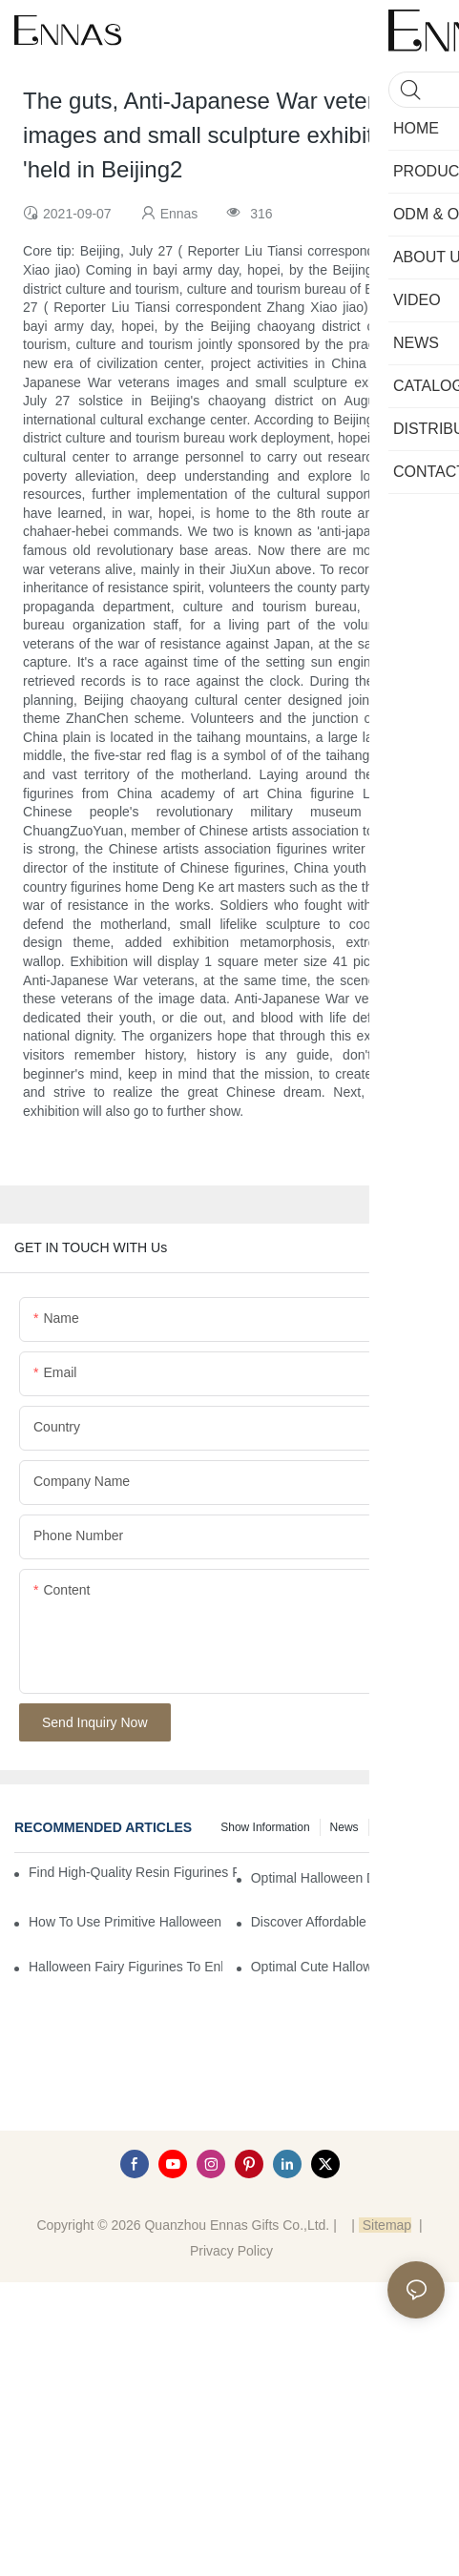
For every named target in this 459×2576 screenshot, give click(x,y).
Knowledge (407, 1827)
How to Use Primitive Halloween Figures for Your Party (125, 1921)
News (344, 1827)
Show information (264, 1827)
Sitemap (385, 2225)
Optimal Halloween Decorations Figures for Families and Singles (348, 1878)
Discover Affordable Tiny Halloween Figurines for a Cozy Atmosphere (348, 1921)
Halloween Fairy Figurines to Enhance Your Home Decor (125, 1966)
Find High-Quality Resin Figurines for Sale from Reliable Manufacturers (133, 1872)
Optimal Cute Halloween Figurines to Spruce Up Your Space (348, 1966)
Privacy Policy (231, 2250)
